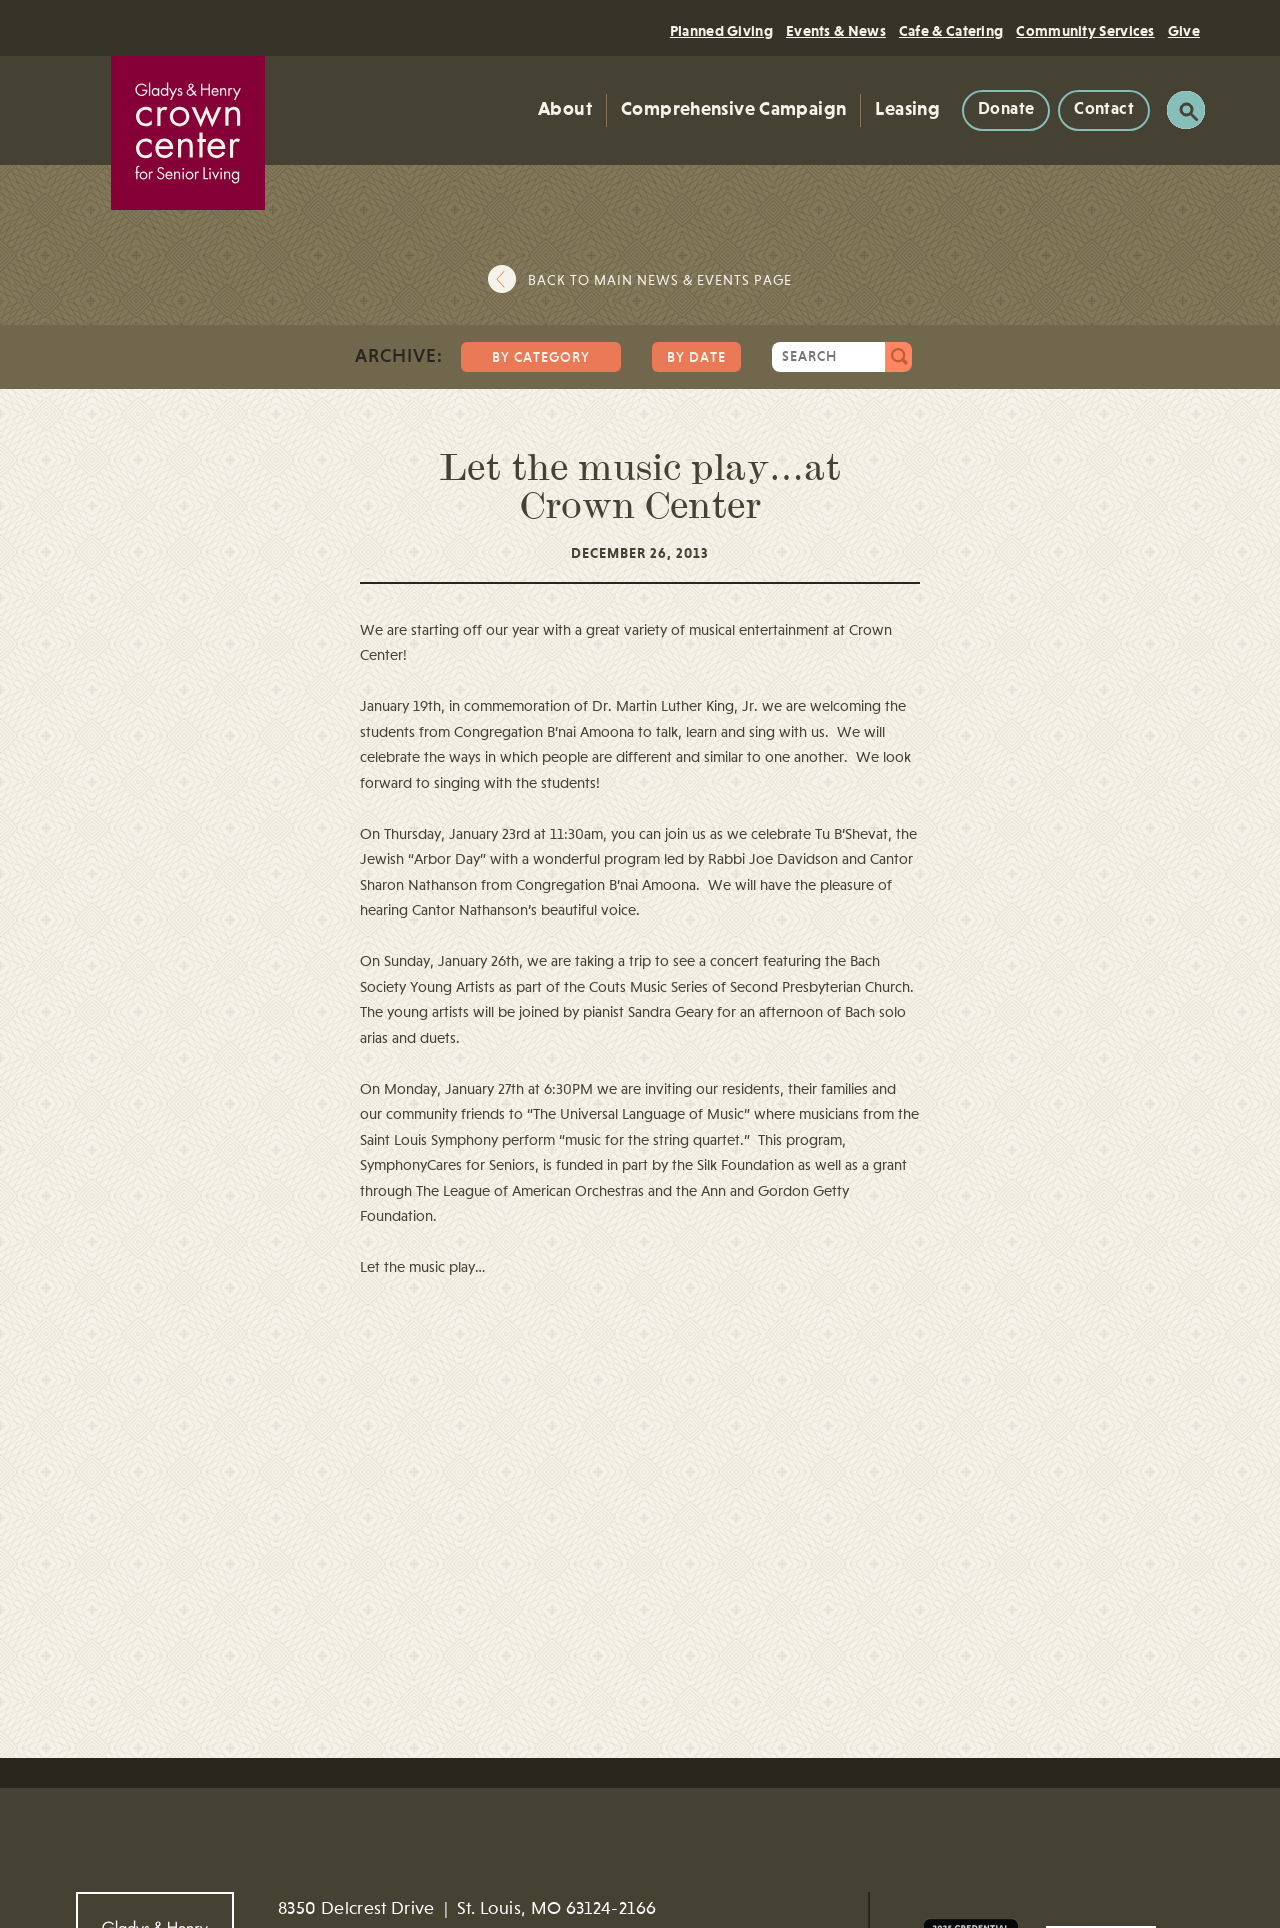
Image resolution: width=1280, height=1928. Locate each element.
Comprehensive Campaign (733, 109)
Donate (1006, 109)
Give (1184, 31)
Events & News (836, 31)
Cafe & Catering (951, 31)
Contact (1104, 109)
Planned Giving (721, 31)
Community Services (1085, 31)
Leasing (907, 109)
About (565, 109)
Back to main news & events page (660, 281)
